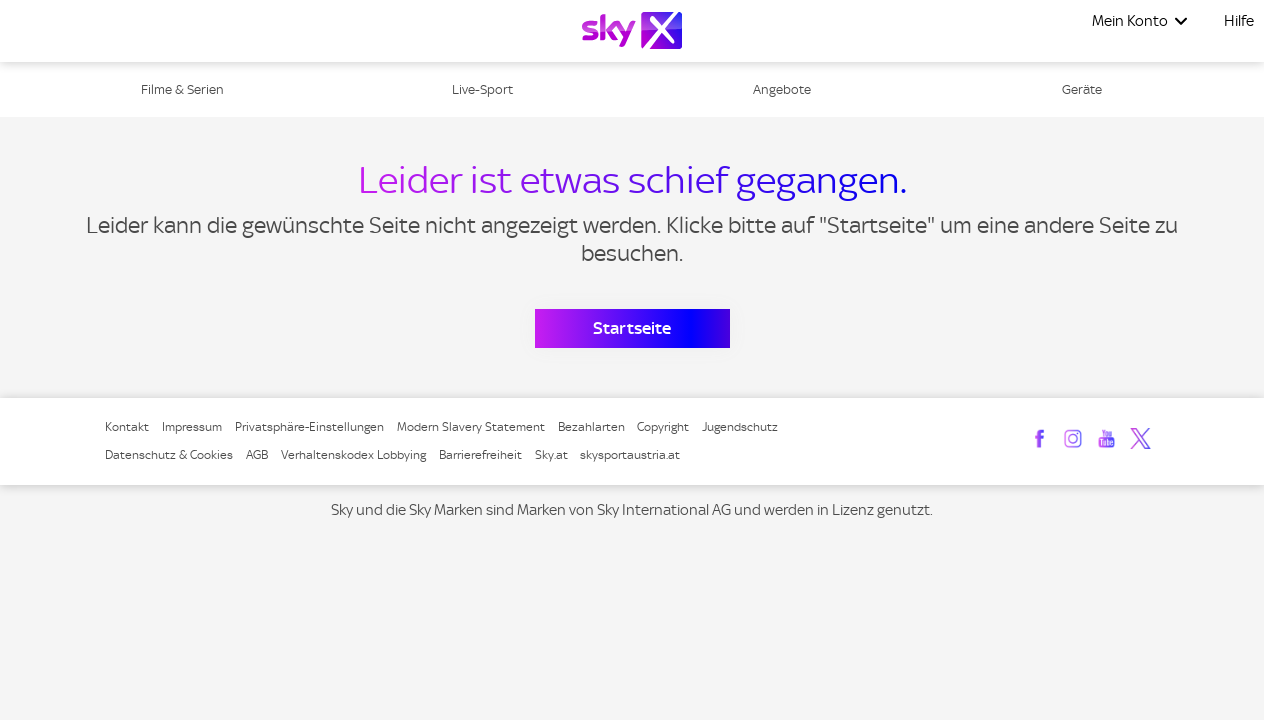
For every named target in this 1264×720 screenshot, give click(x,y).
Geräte (1082, 89)
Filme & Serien (182, 89)
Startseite (632, 328)
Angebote (782, 89)
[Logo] (632, 30)
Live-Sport (482, 89)
